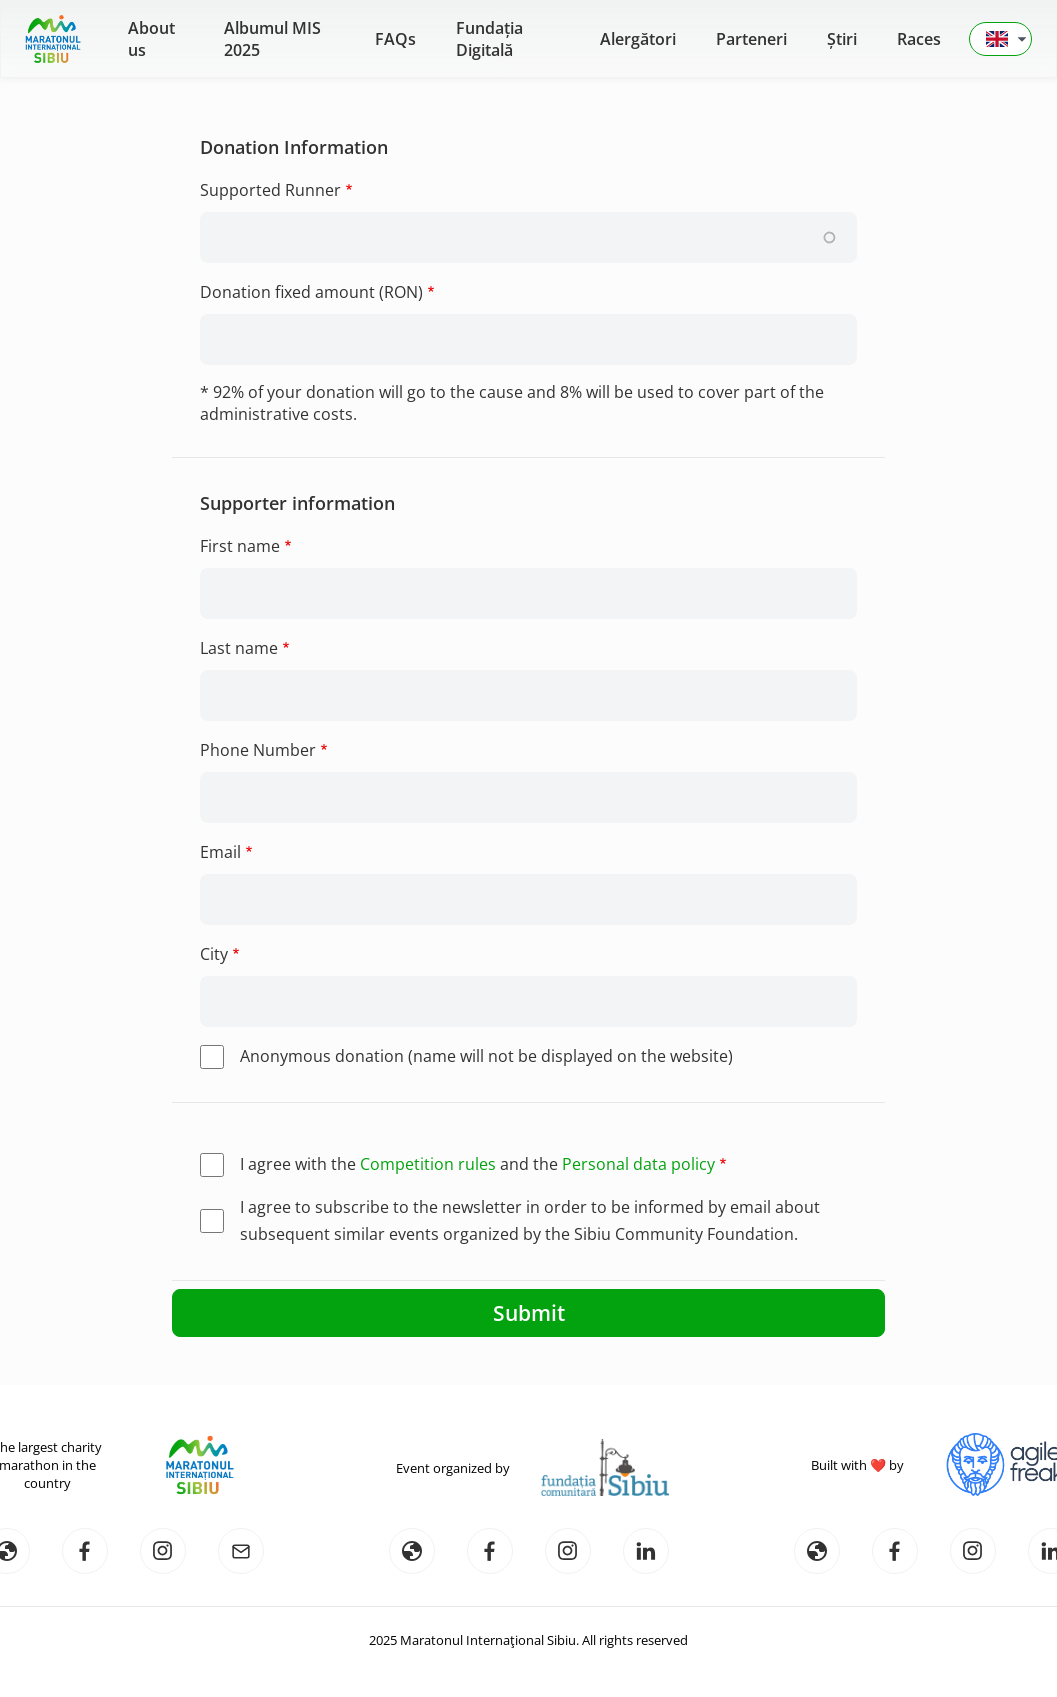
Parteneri (751, 39)
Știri (842, 39)
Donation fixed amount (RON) (311, 292)
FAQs (395, 39)
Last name (239, 648)
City (214, 954)
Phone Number (258, 750)
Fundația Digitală (489, 39)
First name (240, 546)
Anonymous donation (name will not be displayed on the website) (486, 1056)
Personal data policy (638, 1164)
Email (220, 852)
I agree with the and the (477, 1164)
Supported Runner (270, 190)
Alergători (638, 39)
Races (919, 39)
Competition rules (428, 1164)
